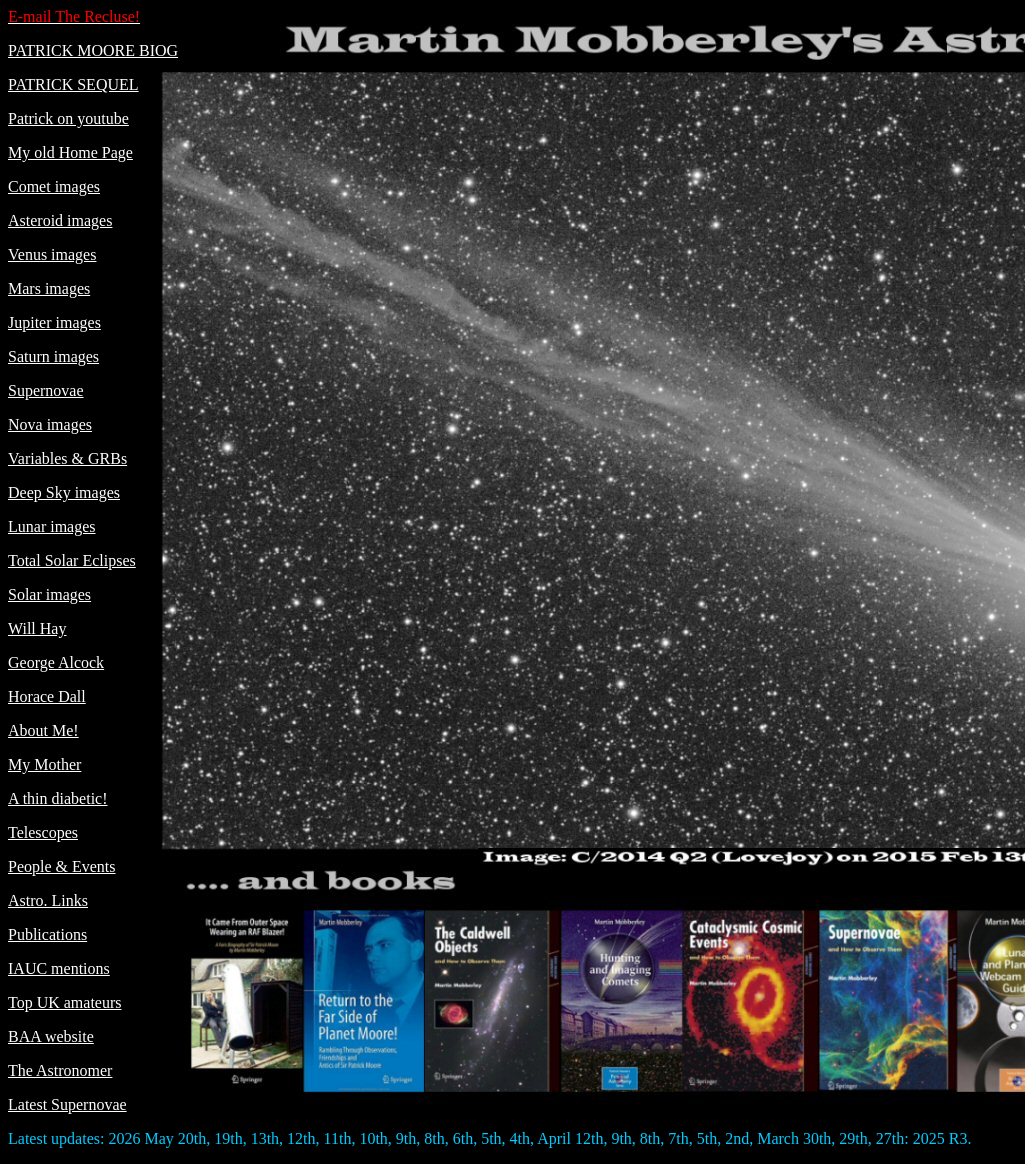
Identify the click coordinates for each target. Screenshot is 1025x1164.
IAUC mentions (59, 968)
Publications (47, 934)
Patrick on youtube (68, 118)
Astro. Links (48, 900)
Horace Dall (47, 696)
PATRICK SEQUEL (73, 84)
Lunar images (52, 526)
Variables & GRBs (67, 458)
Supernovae (46, 390)
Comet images (54, 186)
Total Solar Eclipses (72, 560)
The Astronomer (60, 1070)
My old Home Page (70, 152)
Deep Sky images (64, 492)
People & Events (62, 866)
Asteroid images (60, 220)
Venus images (52, 254)
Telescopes (43, 832)
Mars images (49, 288)
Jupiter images (54, 322)
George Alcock (56, 662)
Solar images (49, 594)
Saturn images (53, 356)
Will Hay (37, 628)
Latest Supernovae (67, 1104)
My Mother (44, 764)
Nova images (50, 424)
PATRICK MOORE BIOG (93, 50)
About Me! (43, 730)
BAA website (51, 1036)
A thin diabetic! (58, 798)
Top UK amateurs (65, 1002)
